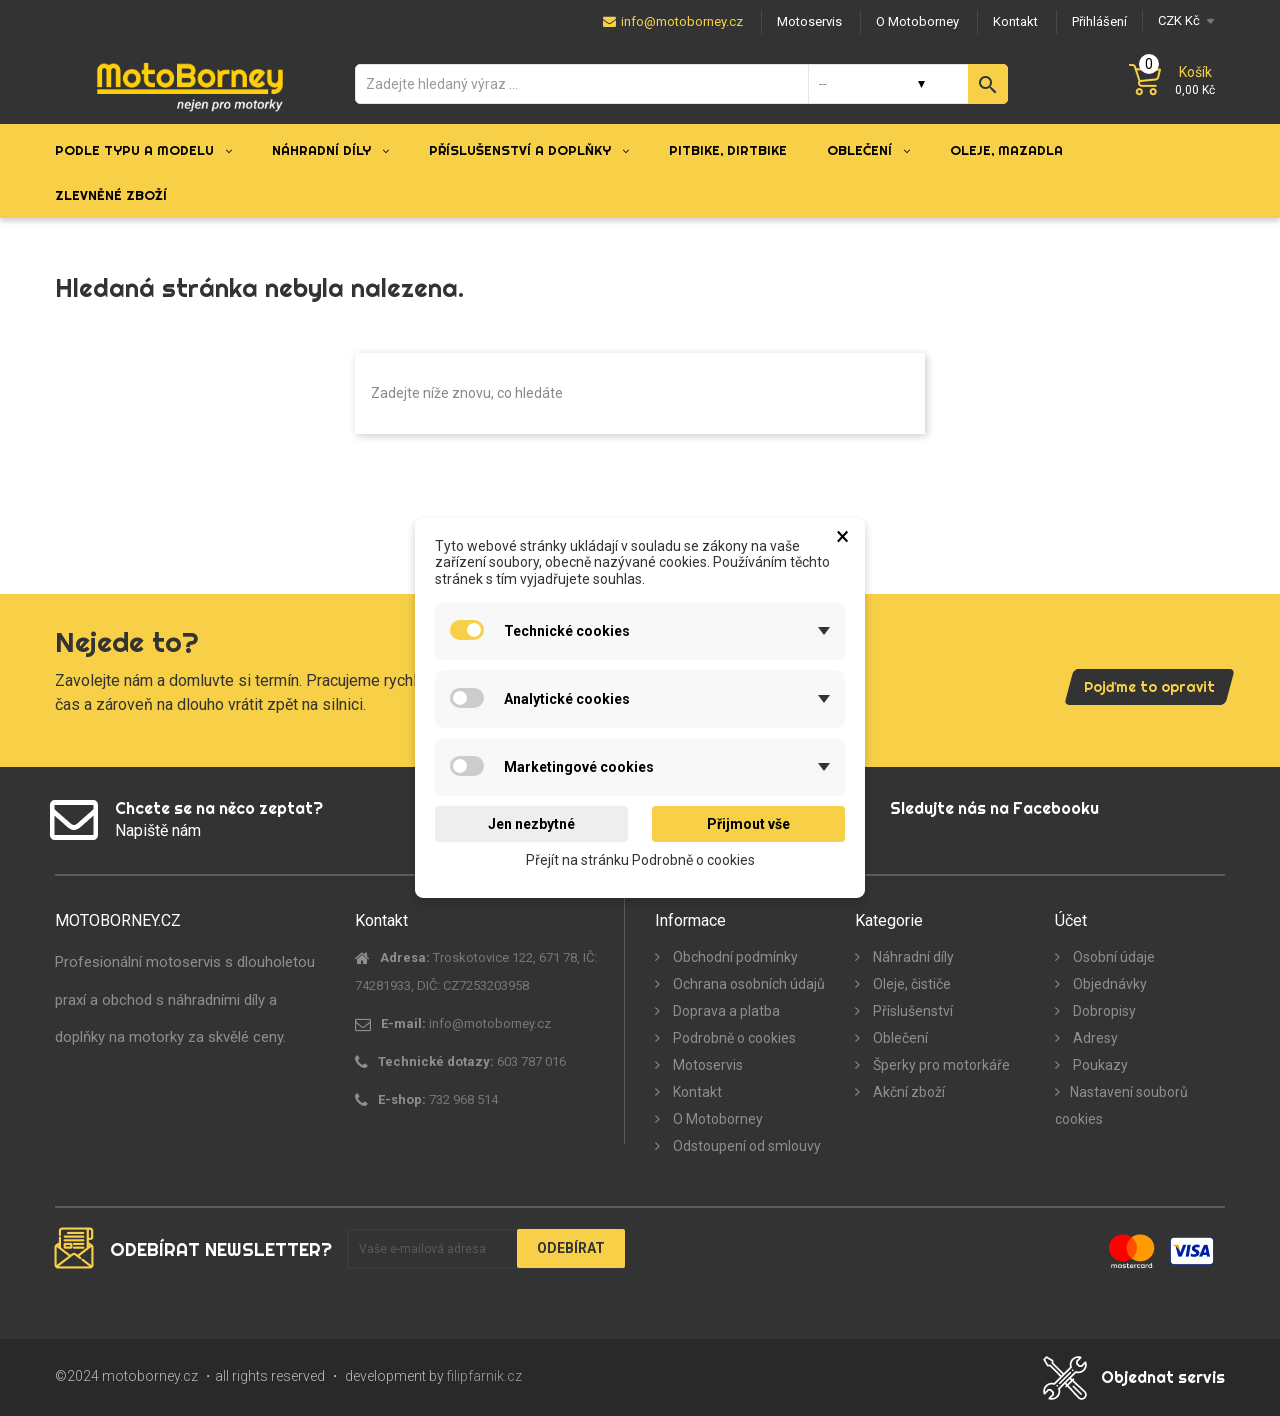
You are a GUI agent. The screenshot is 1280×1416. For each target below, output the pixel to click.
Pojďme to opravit (1149, 687)
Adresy (1094, 1038)
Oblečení (899, 1038)
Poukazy (1099, 1065)
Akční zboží (907, 1092)
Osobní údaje (1112, 957)
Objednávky (1108, 984)
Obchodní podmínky (734, 957)
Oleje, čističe (910, 984)
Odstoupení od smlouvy (745, 1146)
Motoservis (706, 1065)
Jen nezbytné (531, 824)
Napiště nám (158, 830)
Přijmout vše (748, 824)
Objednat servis (1163, 1377)
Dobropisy (1103, 1011)
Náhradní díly (912, 957)
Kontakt (696, 1092)
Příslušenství (911, 1011)
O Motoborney (716, 1119)
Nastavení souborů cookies (1121, 1105)
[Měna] (1183, 20)
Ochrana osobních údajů (747, 984)
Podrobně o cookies (733, 1038)
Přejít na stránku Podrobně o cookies (640, 860)
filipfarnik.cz (484, 1376)
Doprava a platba (725, 1011)
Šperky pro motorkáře (940, 1065)
